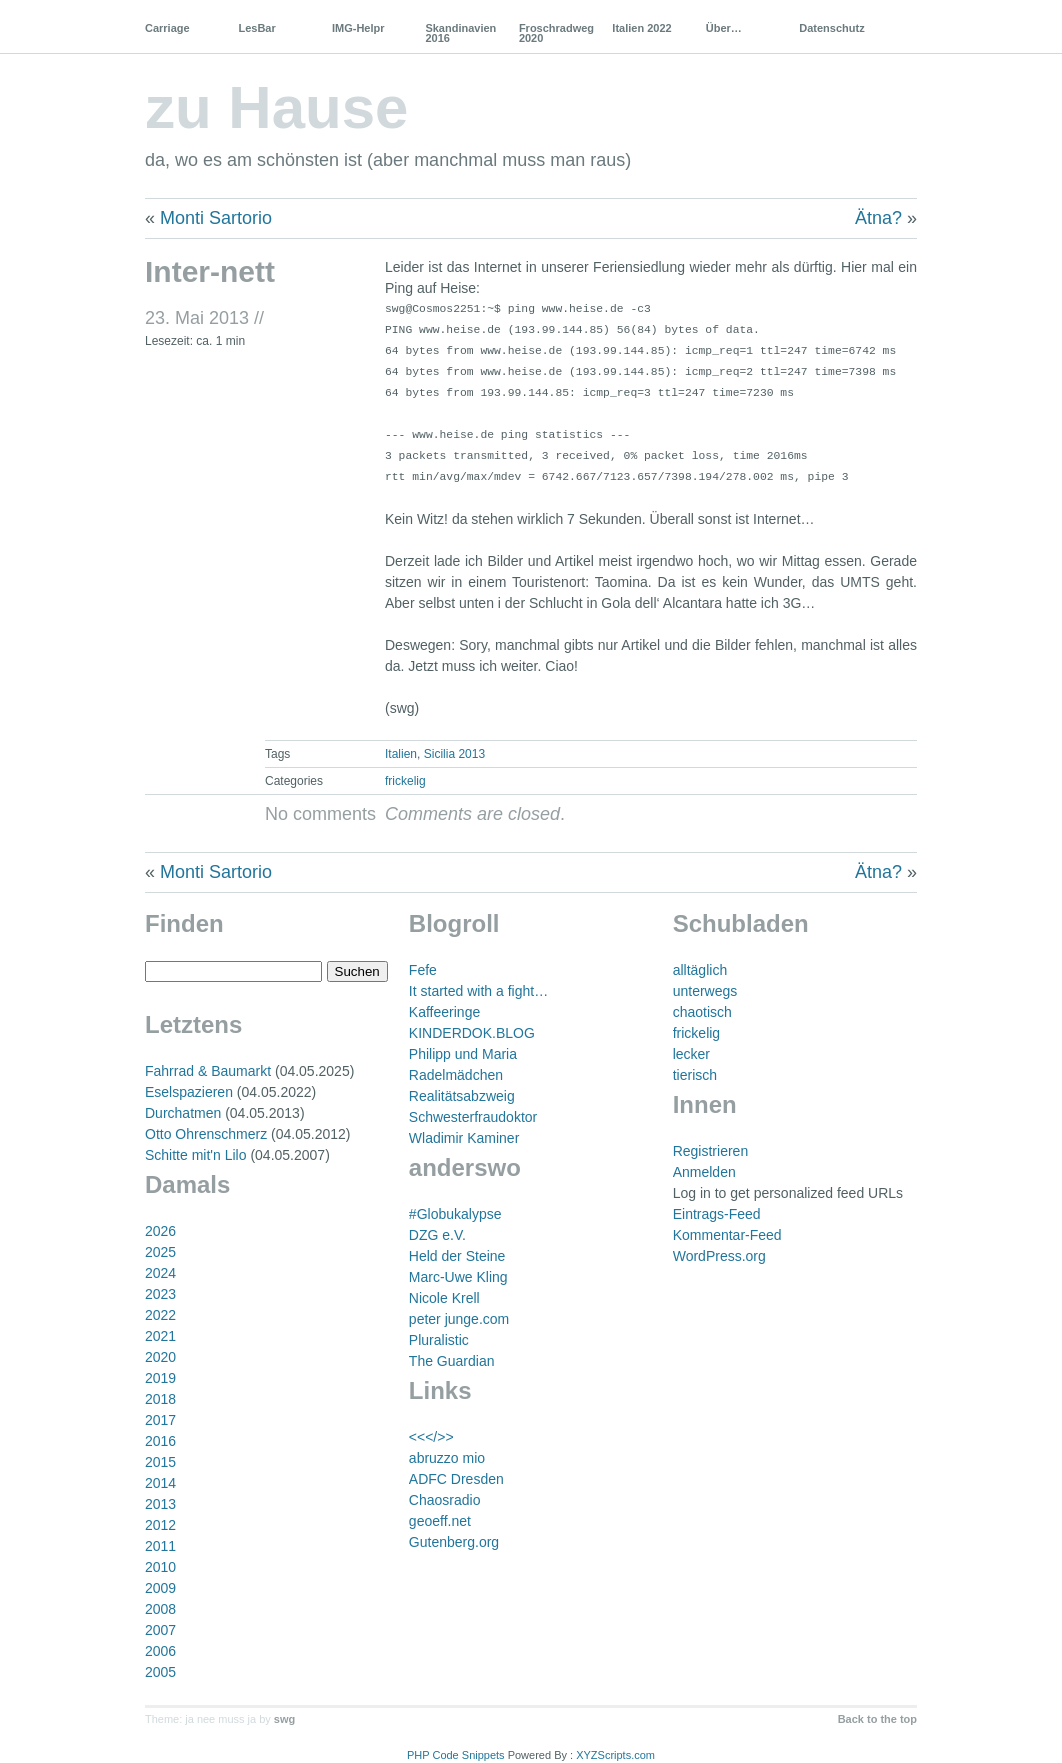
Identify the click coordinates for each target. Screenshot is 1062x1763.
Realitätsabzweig (462, 1096)
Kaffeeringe (444, 1012)
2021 (160, 1336)
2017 (160, 1420)
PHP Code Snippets (456, 1755)
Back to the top (877, 1719)
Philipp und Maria (463, 1054)
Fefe (423, 970)
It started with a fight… (478, 991)
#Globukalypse (455, 1214)
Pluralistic (439, 1340)
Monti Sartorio (216, 218)
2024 (160, 1273)
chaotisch (702, 1012)
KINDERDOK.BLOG (472, 1033)
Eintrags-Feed (717, 1214)
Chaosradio (445, 1500)
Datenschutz (831, 28)
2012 (160, 1525)
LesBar (256, 28)
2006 (160, 1651)
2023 (160, 1294)
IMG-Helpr (358, 28)
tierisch (695, 1075)
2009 (160, 1588)
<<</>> (431, 1437)
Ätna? (878, 218)
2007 (160, 1630)
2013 (160, 1504)
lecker (691, 1054)
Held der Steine (457, 1256)
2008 (160, 1609)
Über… (724, 28)
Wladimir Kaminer (464, 1138)
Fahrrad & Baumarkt (208, 1071)
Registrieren (710, 1151)
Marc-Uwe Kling (458, 1277)
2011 (160, 1546)
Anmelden (704, 1172)
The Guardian (452, 1361)
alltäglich (700, 970)
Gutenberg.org (454, 1542)
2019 (160, 1378)
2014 (160, 1483)
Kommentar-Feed (727, 1235)
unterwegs (705, 991)
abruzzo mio (447, 1458)
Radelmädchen (456, 1075)
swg (284, 1719)
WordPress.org (719, 1256)
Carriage (167, 28)
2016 (160, 1441)
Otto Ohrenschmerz (206, 1134)
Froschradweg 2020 (556, 33)
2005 (160, 1672)
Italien (401, 754)
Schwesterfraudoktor (473, 1117)
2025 (160, 1252)
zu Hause (276, 107)
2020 (160, 1357)
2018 (160, 1399)
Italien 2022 (641, 28)
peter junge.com (459, 1319)
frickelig (405, 781)
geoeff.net (440, 1521)
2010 (160, 1567)
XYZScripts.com (615, 1755)
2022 (160, 1315)
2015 (160, 1462)
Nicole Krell (444, 1298)
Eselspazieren (189, 1092)
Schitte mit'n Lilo (196, 1155)
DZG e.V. (437, 1235)
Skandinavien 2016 (460, 33)
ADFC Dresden (456, 1479)
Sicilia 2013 (454, 754)
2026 (160, 1231)
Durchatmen (183, 1113)
